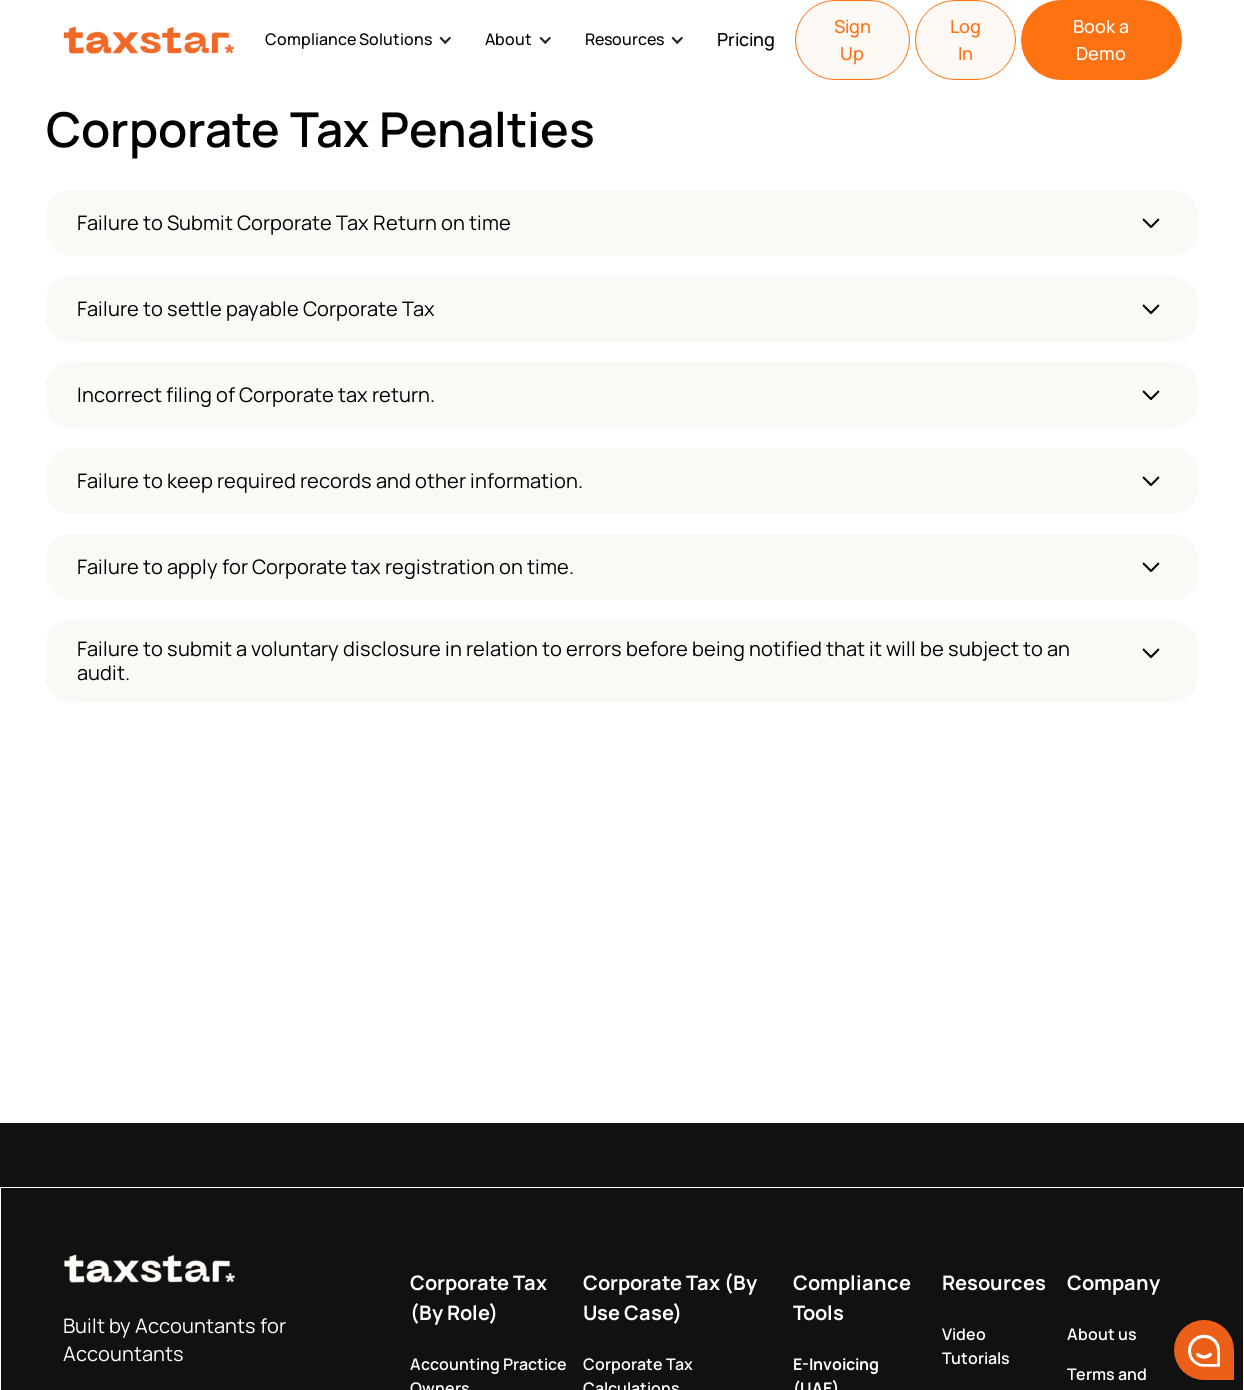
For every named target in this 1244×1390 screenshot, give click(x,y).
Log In (965, 39)
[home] (153, 40)
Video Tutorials (976, 1346)
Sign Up (852, 39)
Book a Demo (1101, 39)
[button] (363, 39)
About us (1102, 1334)
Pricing (746, 39)
